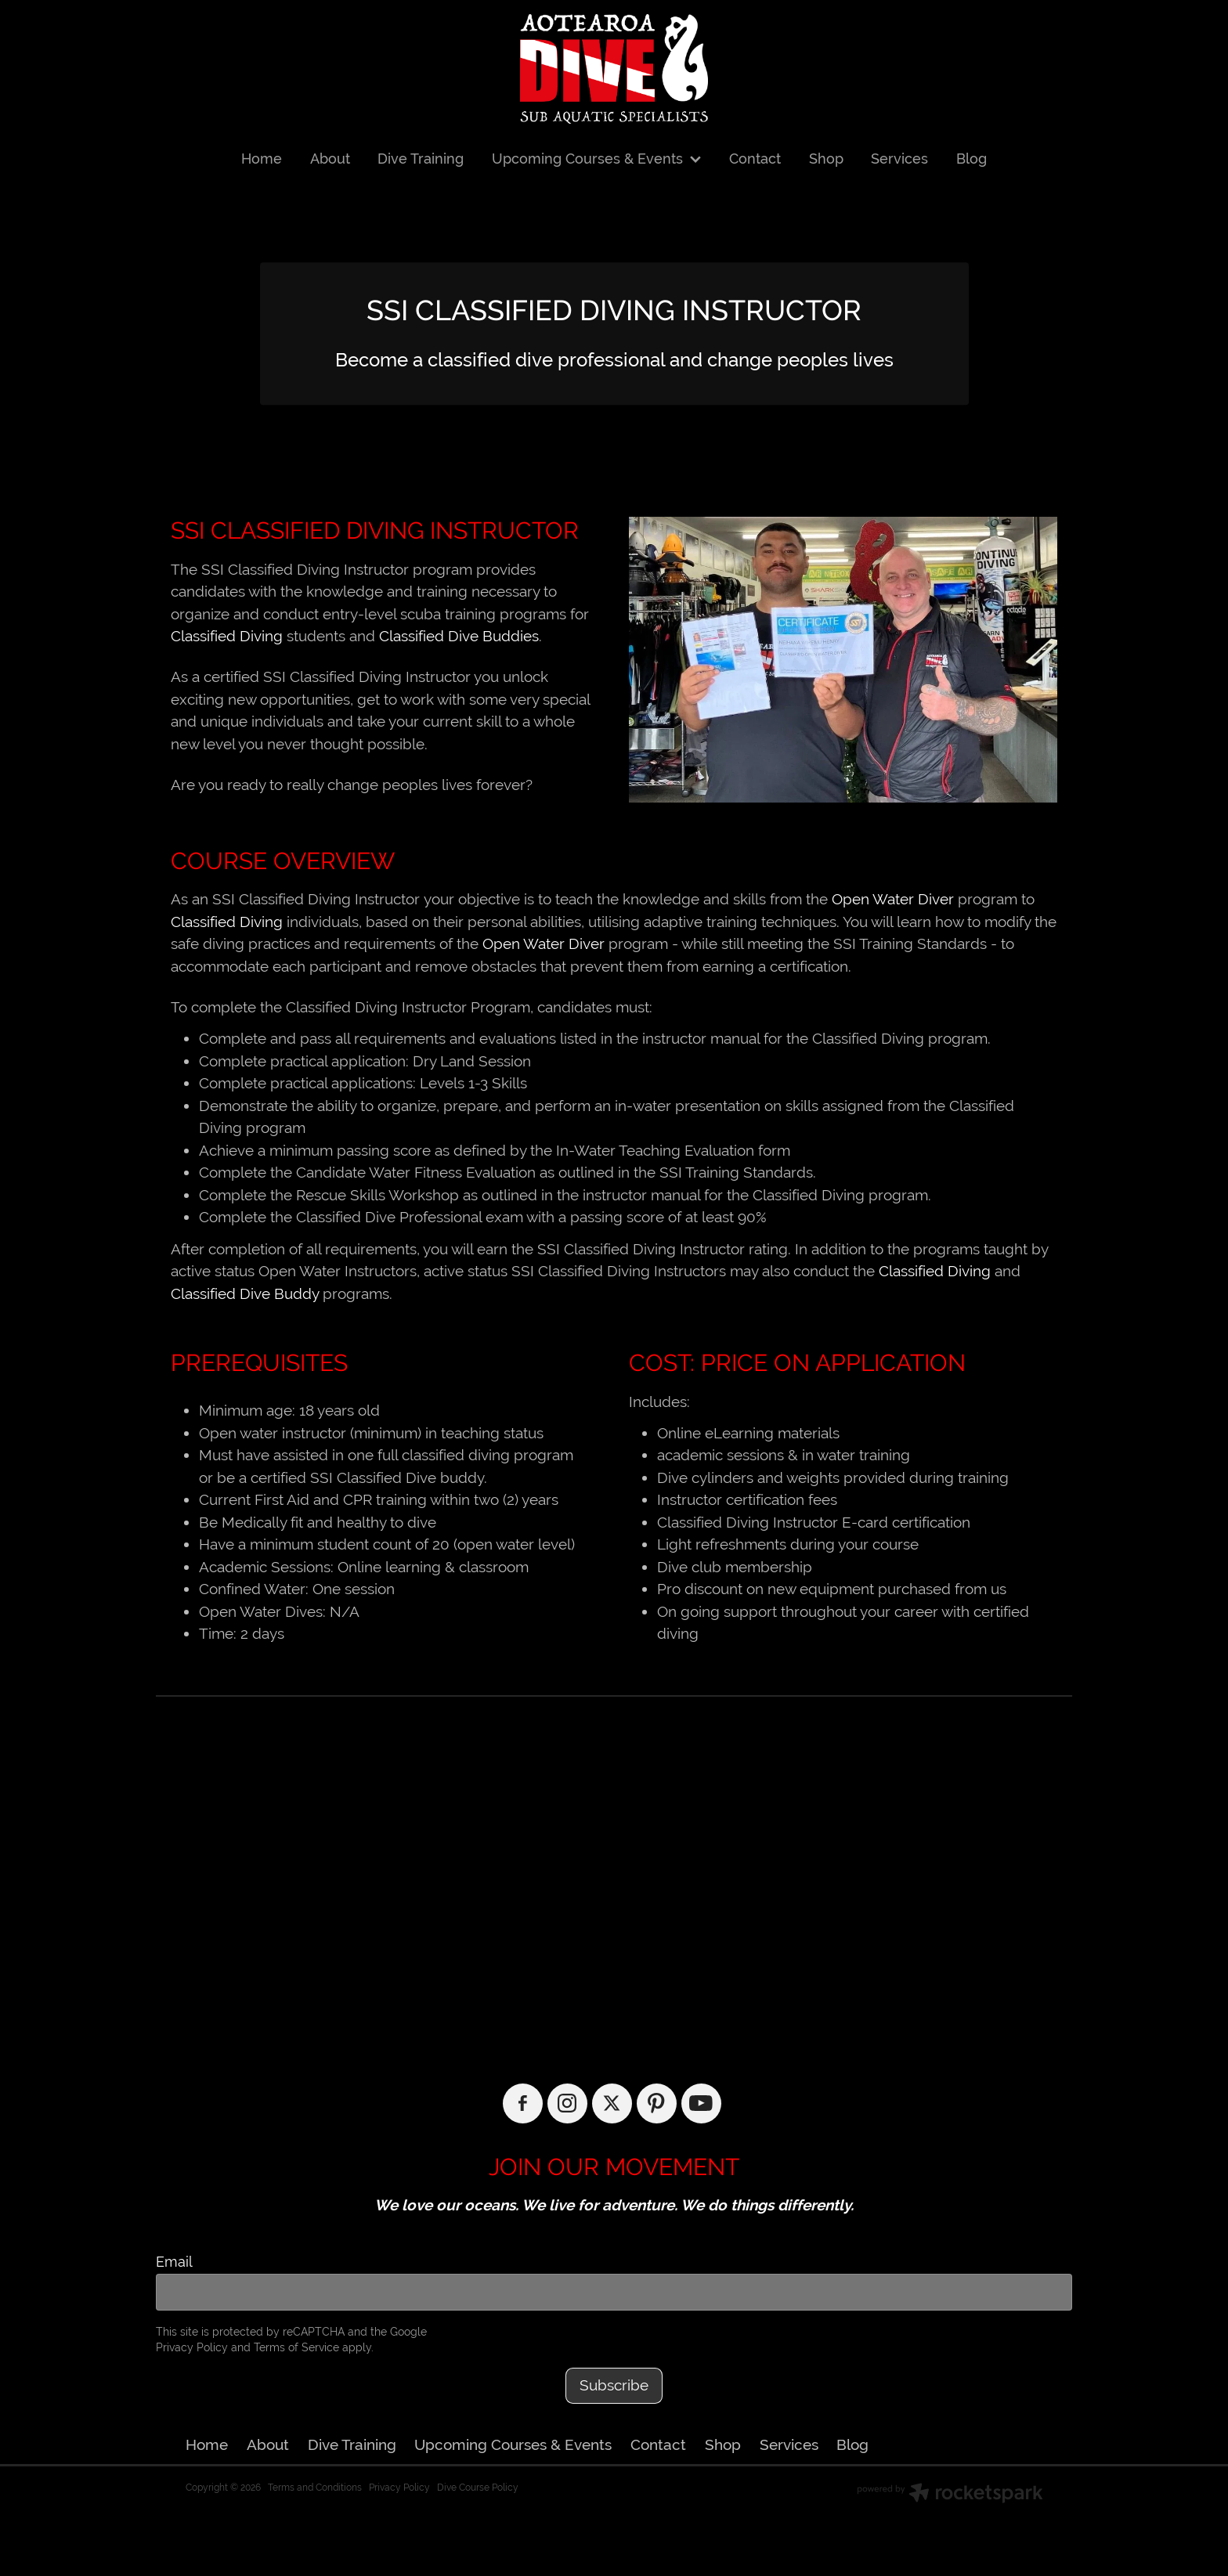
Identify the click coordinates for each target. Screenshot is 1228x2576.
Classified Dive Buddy (245, 1293)
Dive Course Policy (477, 2487)
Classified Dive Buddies (459, 635)
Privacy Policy (192, 2347)
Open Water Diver (893, 898)
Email (174, 2262)
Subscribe (614, 2385)
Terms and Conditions (315, 2487)
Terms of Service (296, 2347)
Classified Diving (227, 635)
